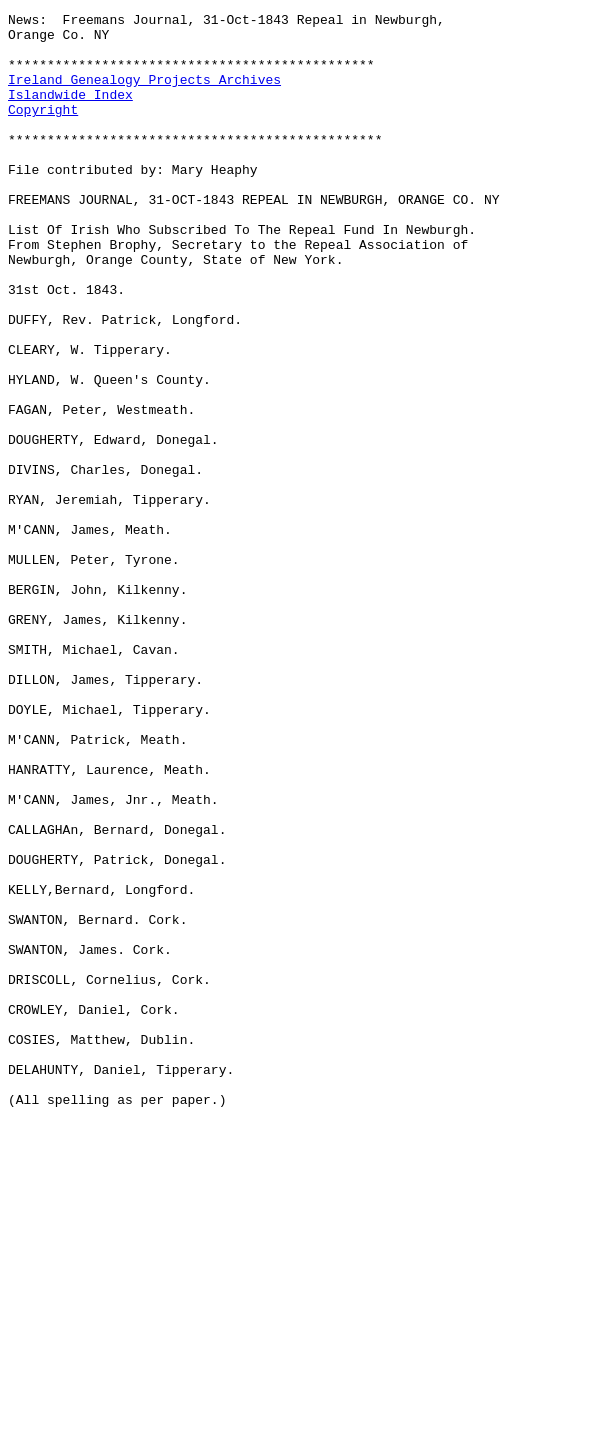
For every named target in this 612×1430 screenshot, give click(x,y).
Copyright (43, 130)
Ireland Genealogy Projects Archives (144, 94)
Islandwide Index (70, 112)
